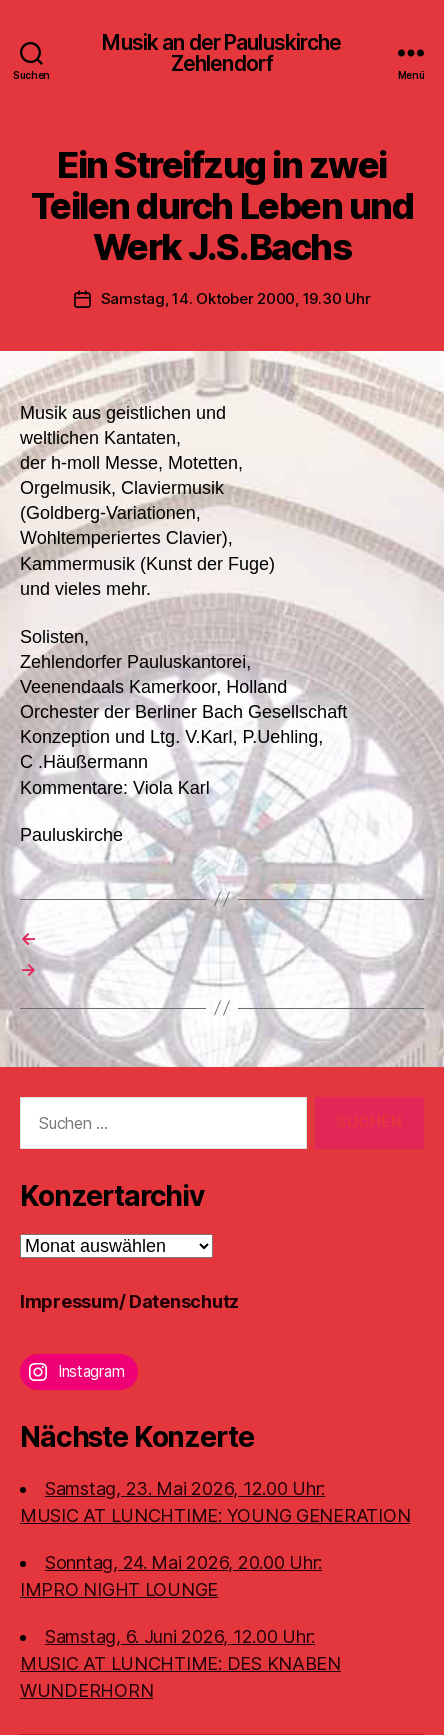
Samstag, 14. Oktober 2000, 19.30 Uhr (236, 298)
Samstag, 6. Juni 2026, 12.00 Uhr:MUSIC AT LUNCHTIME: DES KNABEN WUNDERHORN (180, 1663)
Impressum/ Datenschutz (129, 1301)
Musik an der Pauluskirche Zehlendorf (221, 53)
